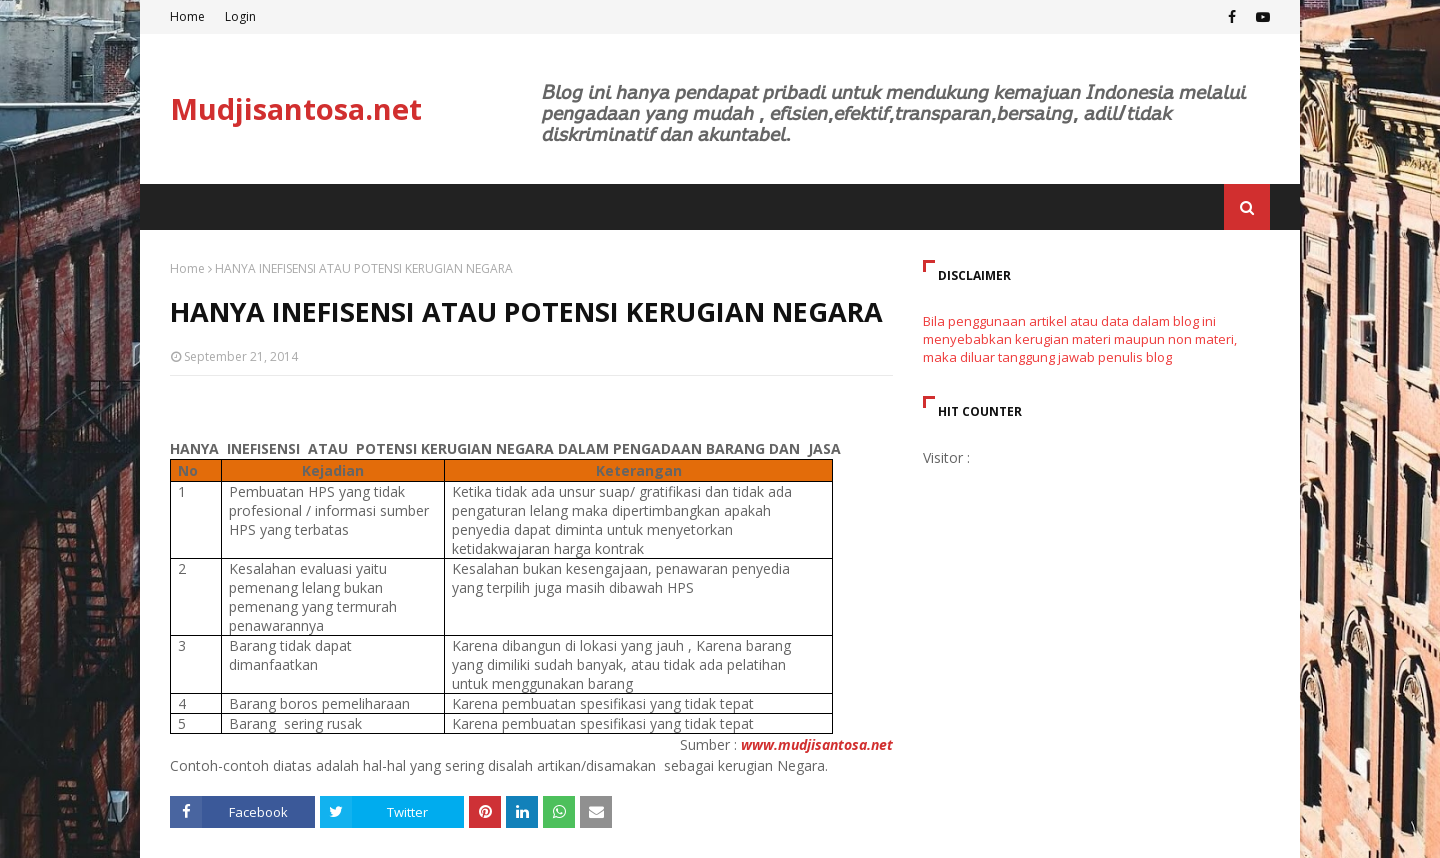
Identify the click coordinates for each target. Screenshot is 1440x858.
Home (187, 16)
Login (240, 16)
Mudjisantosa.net (296, 108)
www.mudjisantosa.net (817, 744)
